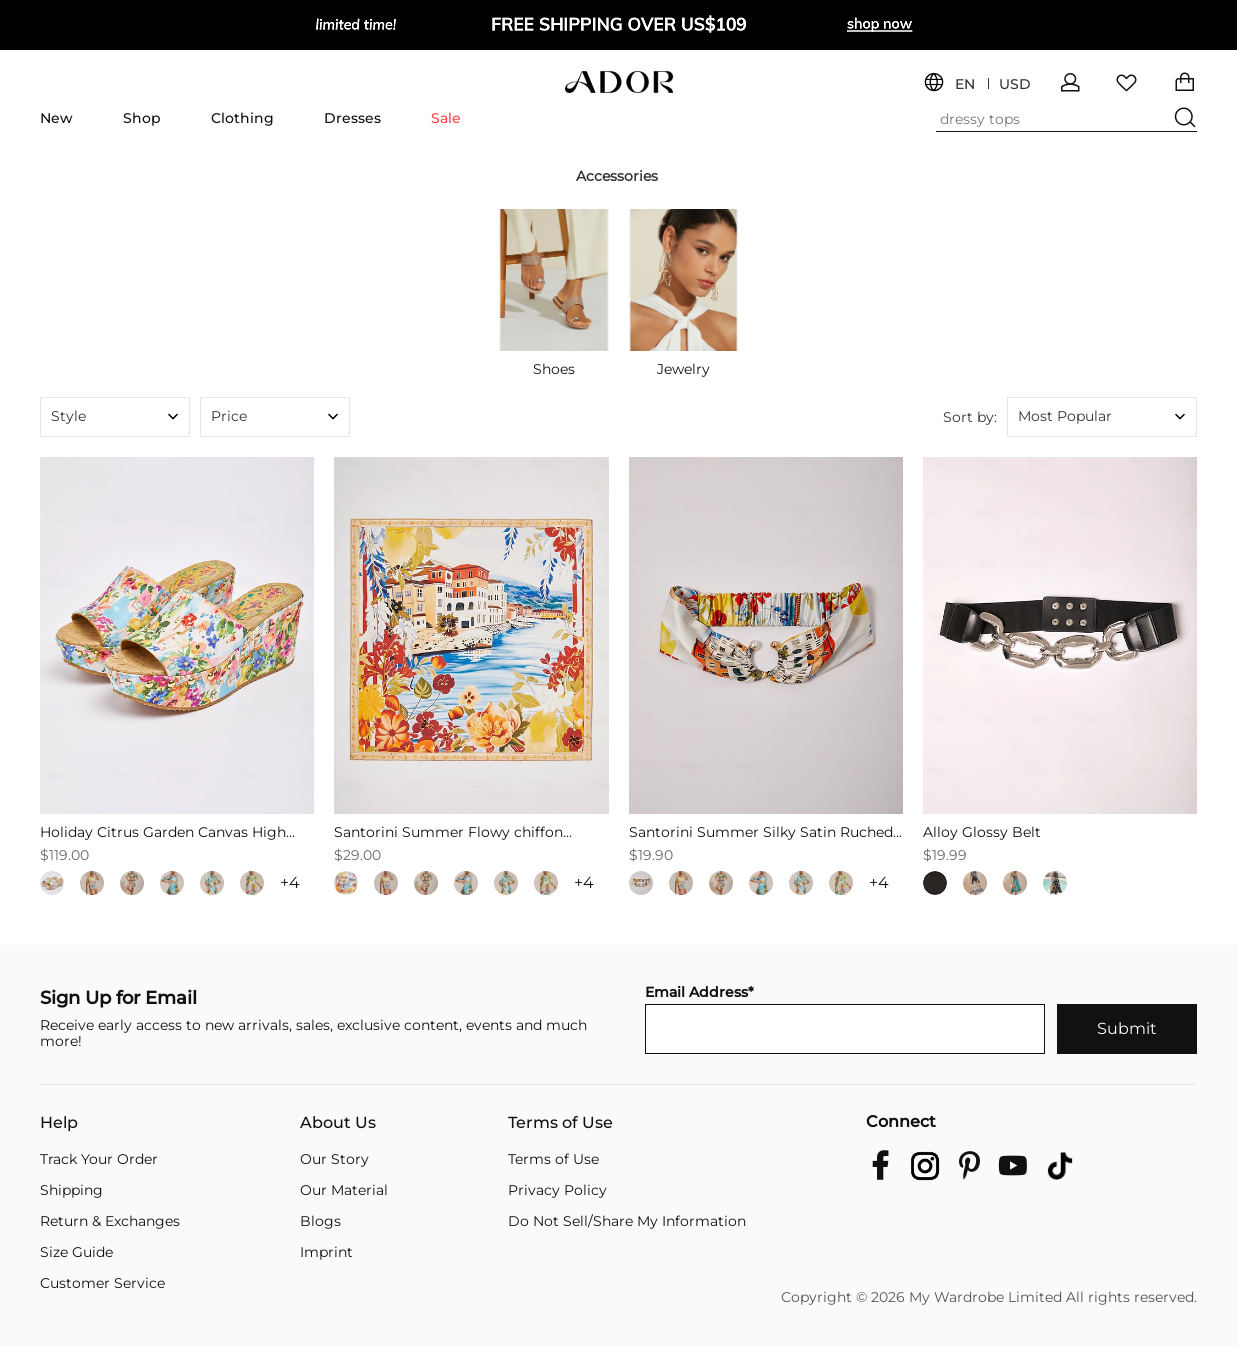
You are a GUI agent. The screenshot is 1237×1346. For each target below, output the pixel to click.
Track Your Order (99, 1159)
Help (59, 1123)
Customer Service (102, 1283)
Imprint (326, 1252)
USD (1015, 84)
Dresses (352, 118)
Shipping (71, 1190)
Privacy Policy (557, 1190)
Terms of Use (560, 1123)
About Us (338, 1123)
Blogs (320, 1221)
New (56, 118)
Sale (446, 118)
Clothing (242, 118)
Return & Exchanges (110, 1221)
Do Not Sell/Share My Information (627, 1221)
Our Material (344, 1190)
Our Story (334, 1159)
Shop (142, 118)
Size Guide (76, 1252)
